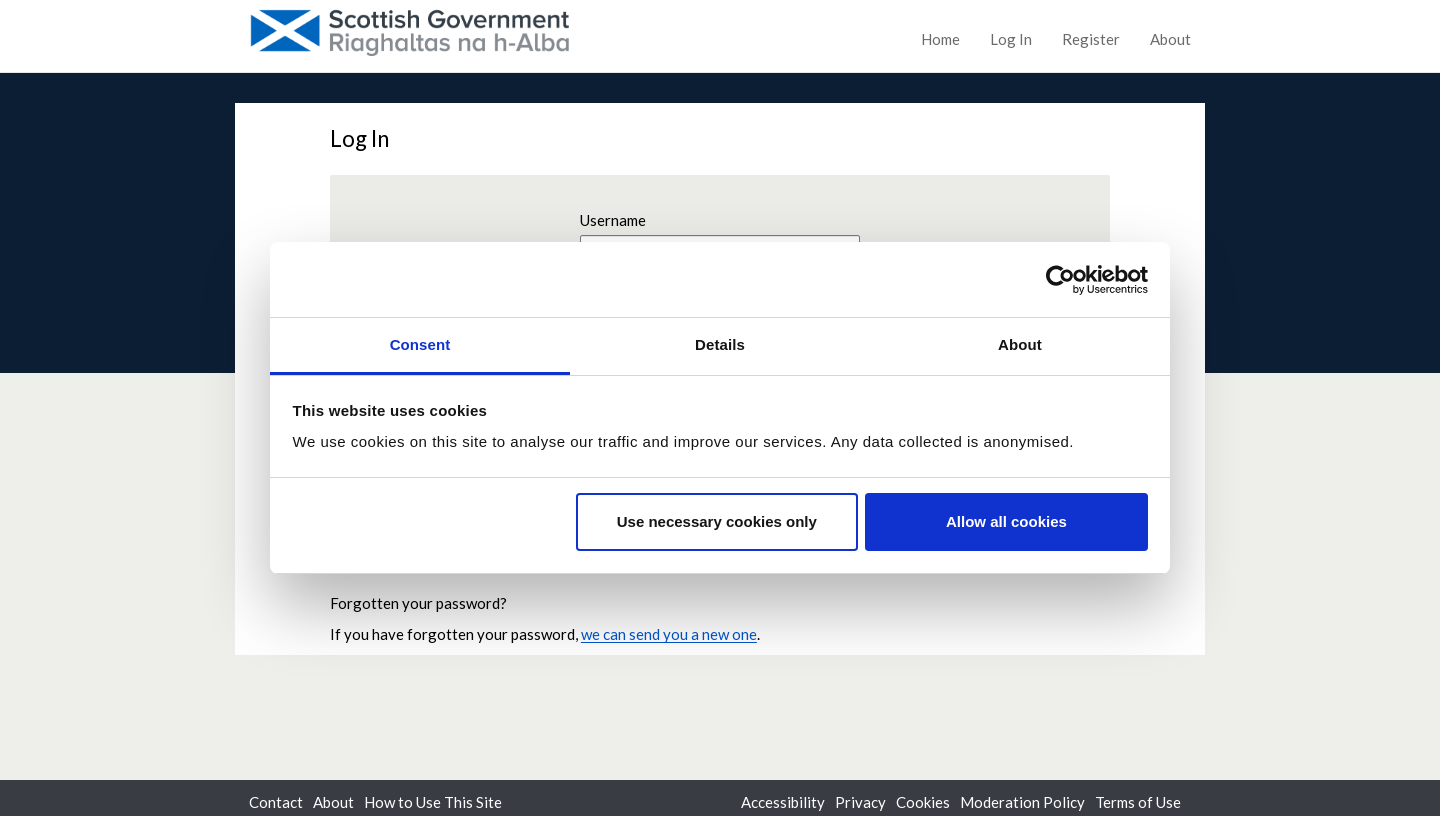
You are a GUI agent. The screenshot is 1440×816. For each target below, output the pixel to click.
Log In (1011, 39)
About (1170, 39)
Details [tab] (720, 344)
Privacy (860, 802)
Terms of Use (1138, 802)
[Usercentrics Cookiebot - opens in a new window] (1060, 280)
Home (940, 39)
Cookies (923, 802)
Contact (276, 802)
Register (1091, 39)
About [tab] (1020, 344)
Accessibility (783, 802)
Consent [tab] (420, 344)
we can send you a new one (669, 634)
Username (613, 220)
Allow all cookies (1006, 521)
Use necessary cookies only (717, 521)
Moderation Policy (1022, 802)
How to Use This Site (433, 802)
